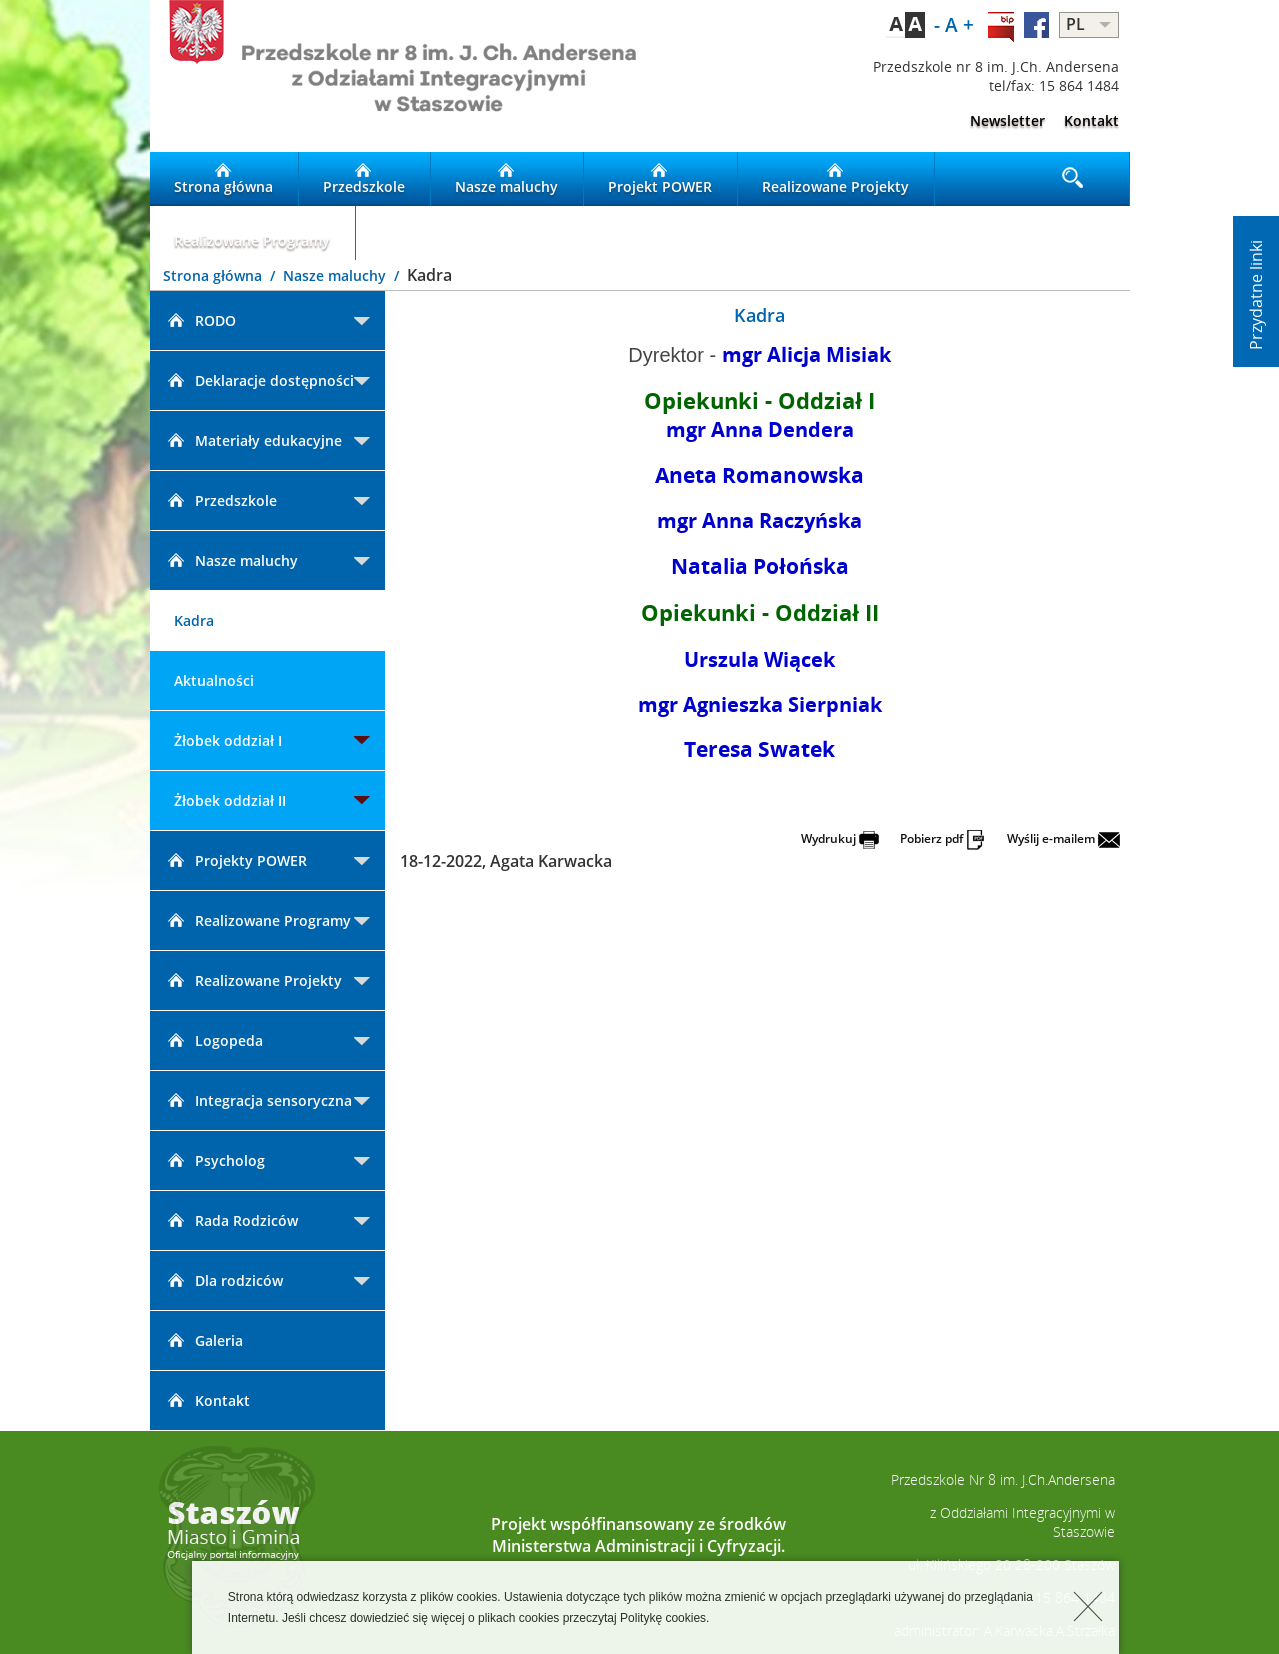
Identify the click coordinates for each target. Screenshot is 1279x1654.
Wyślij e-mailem (1063, 838)
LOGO (395, 76)
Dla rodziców (224, 1280)
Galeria (204, 1340)
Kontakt (1091, 120)
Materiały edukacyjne (253, 440)
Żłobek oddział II (230, 800)
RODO (200, 320)
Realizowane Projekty (835, 179)
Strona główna (223, 179)
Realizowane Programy (252, 233)
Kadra (194, 620)
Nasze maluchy (506, 179)
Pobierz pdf (943, 838)
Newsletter (1007, 120)
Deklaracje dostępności (259, 380)
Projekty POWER (236, 860)
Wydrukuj (840, 838)
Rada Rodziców (231, 1220)
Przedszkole (364, 179)
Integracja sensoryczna (258, 1100)
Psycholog (215, 1160)
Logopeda (214, 1040)
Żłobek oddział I (228, 740)
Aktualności (214, 680)
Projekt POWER (660, 179)
